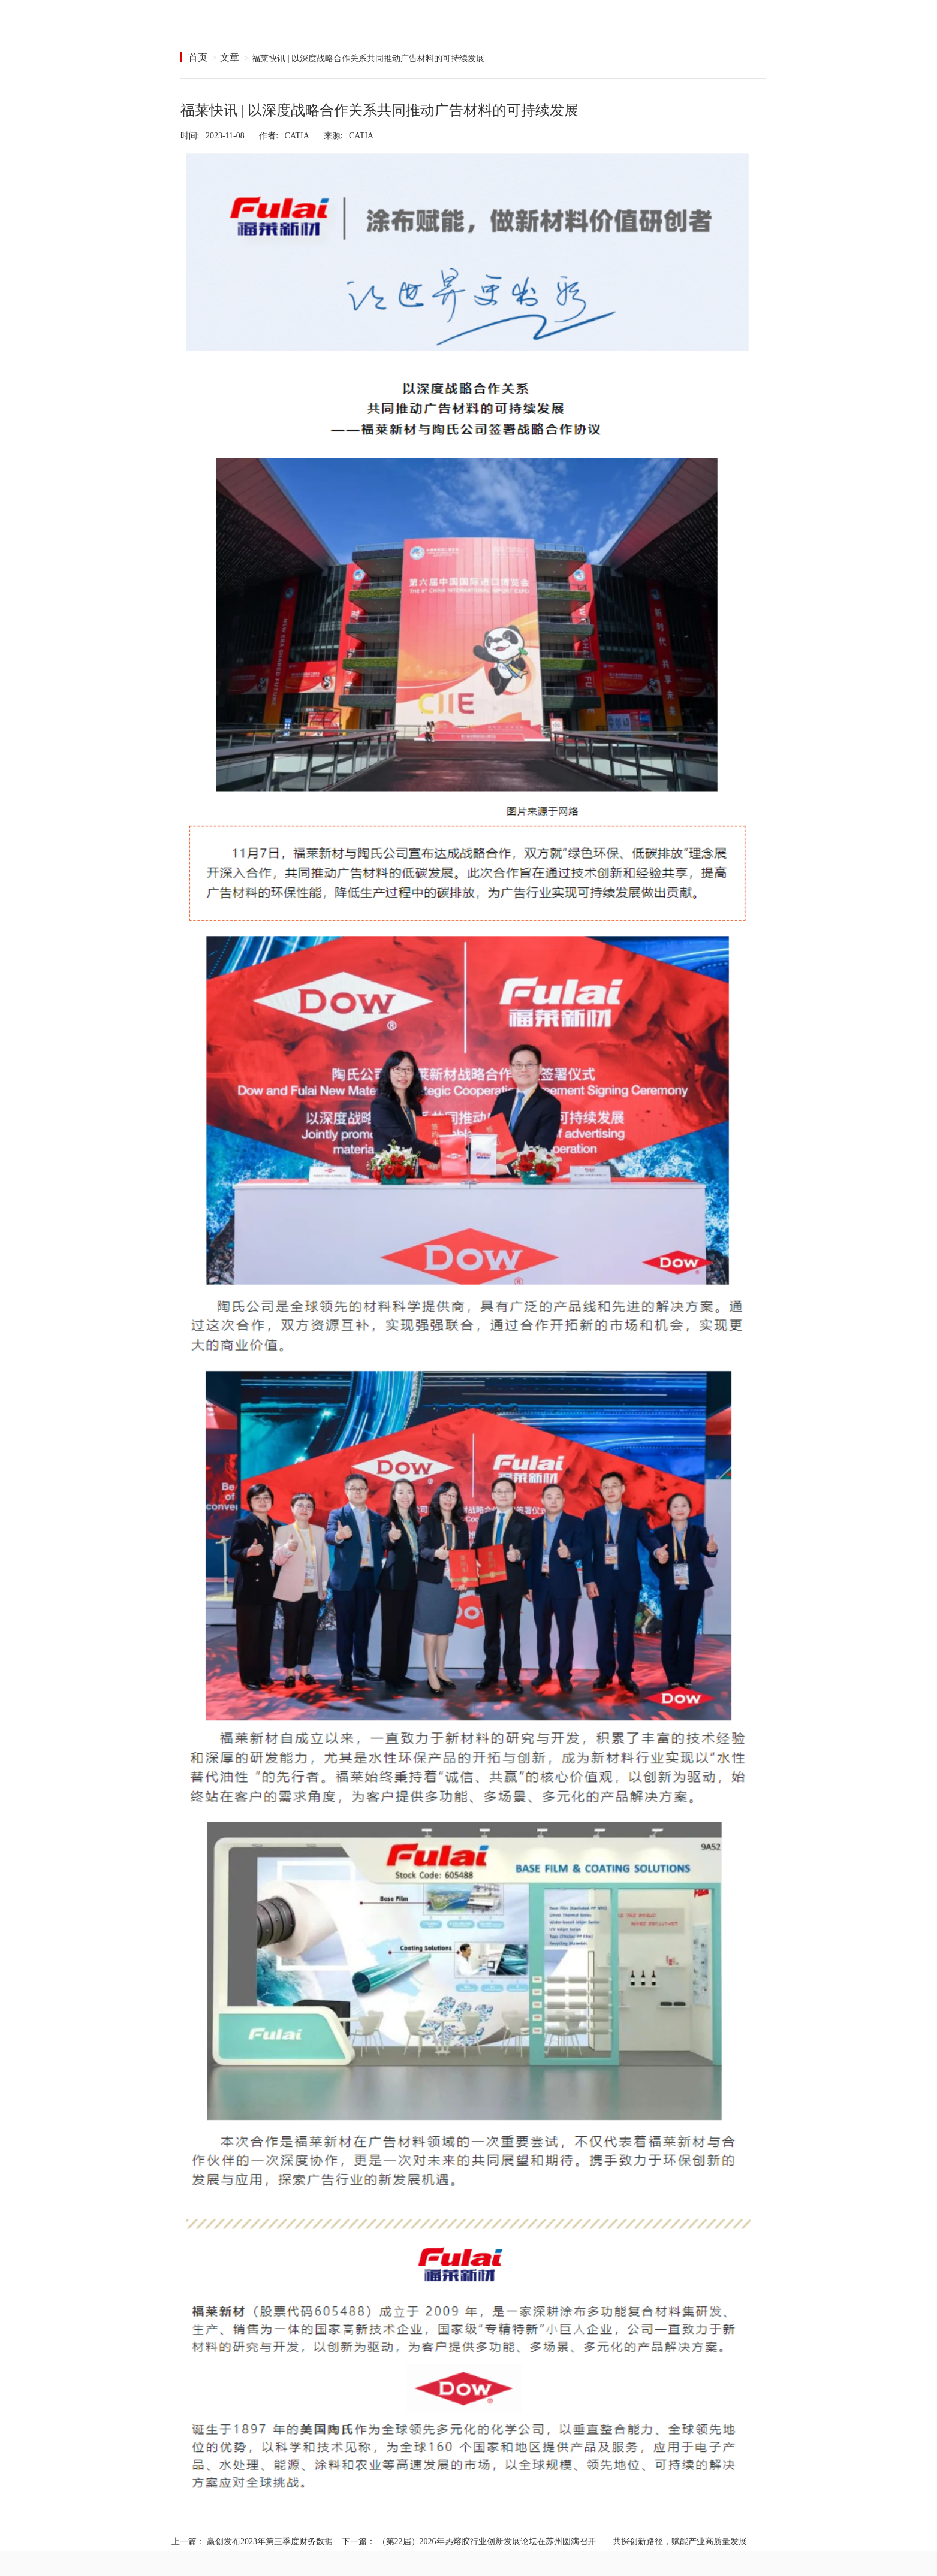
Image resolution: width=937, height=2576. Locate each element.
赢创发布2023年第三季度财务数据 (270, 2541)
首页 (197, 57)
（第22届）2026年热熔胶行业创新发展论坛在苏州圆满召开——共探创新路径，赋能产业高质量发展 (562, 2541)
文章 (229, 57)
